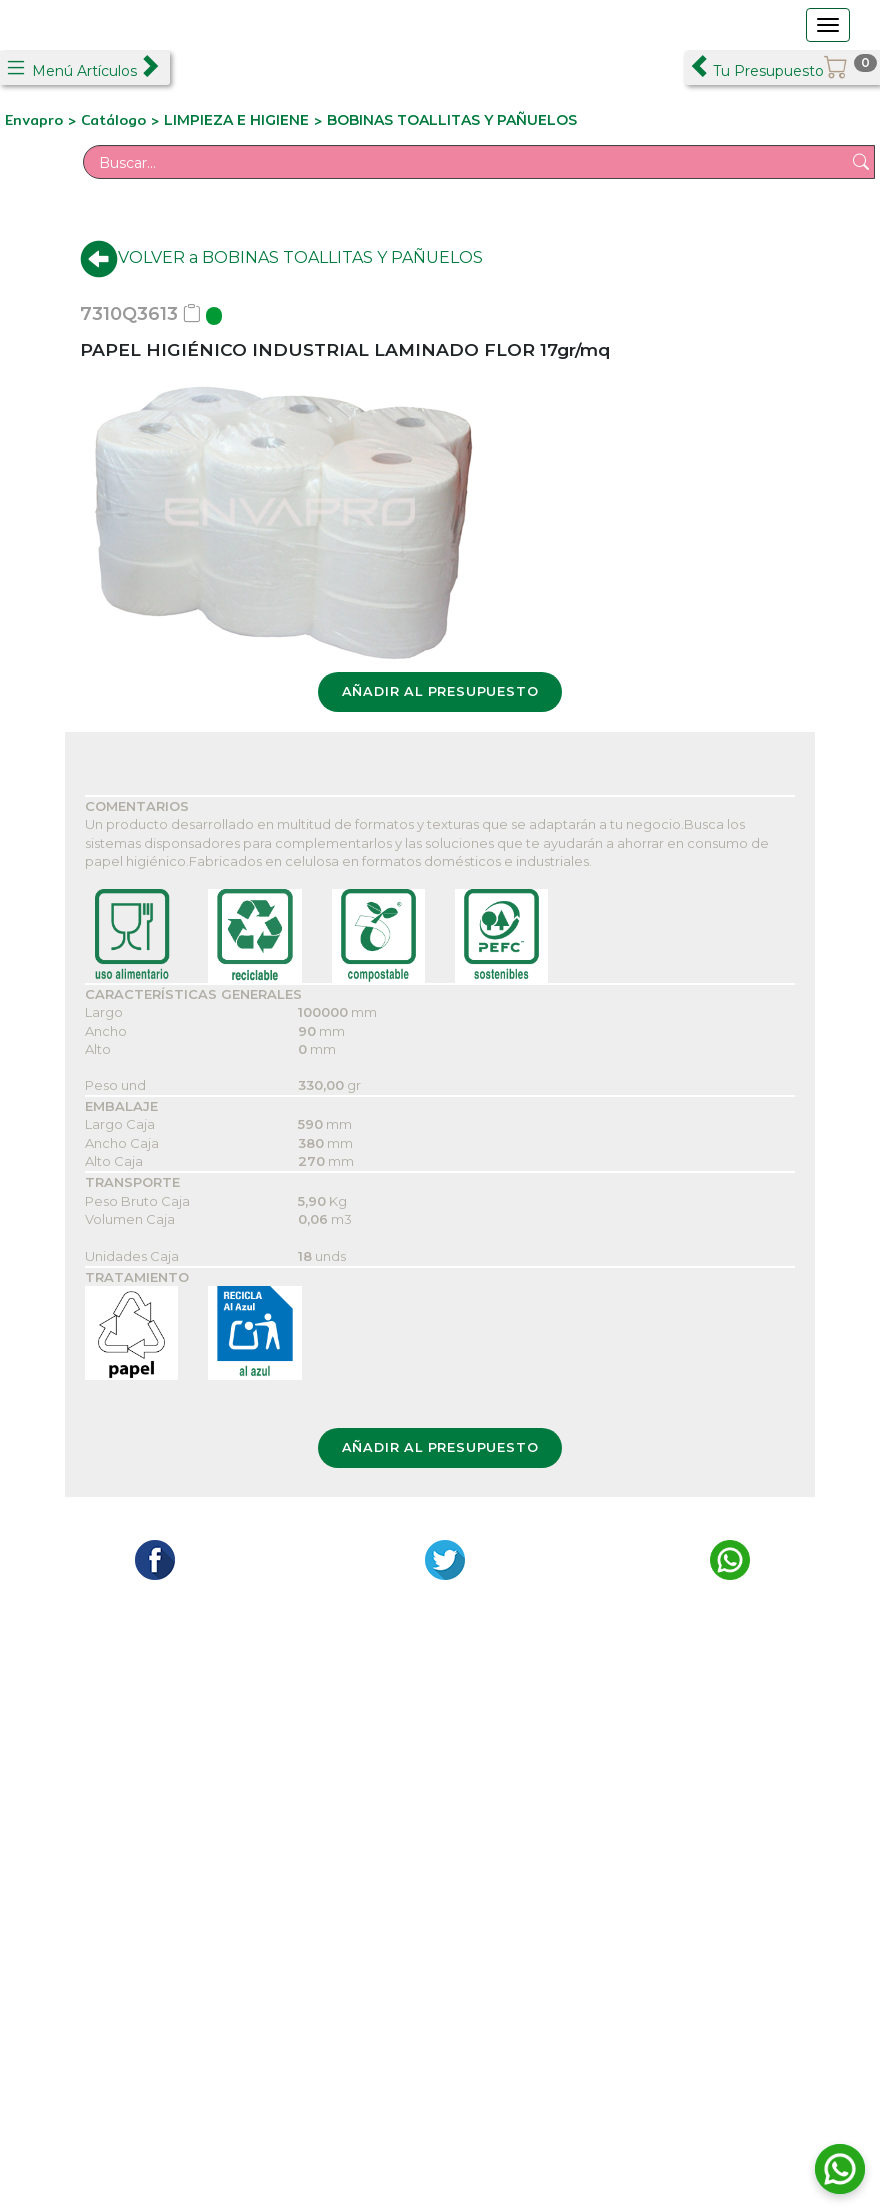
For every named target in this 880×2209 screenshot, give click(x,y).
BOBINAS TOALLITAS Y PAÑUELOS (452, 120)
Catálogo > (122, 120)
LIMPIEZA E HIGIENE (236, 120)
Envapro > (43, 120)
